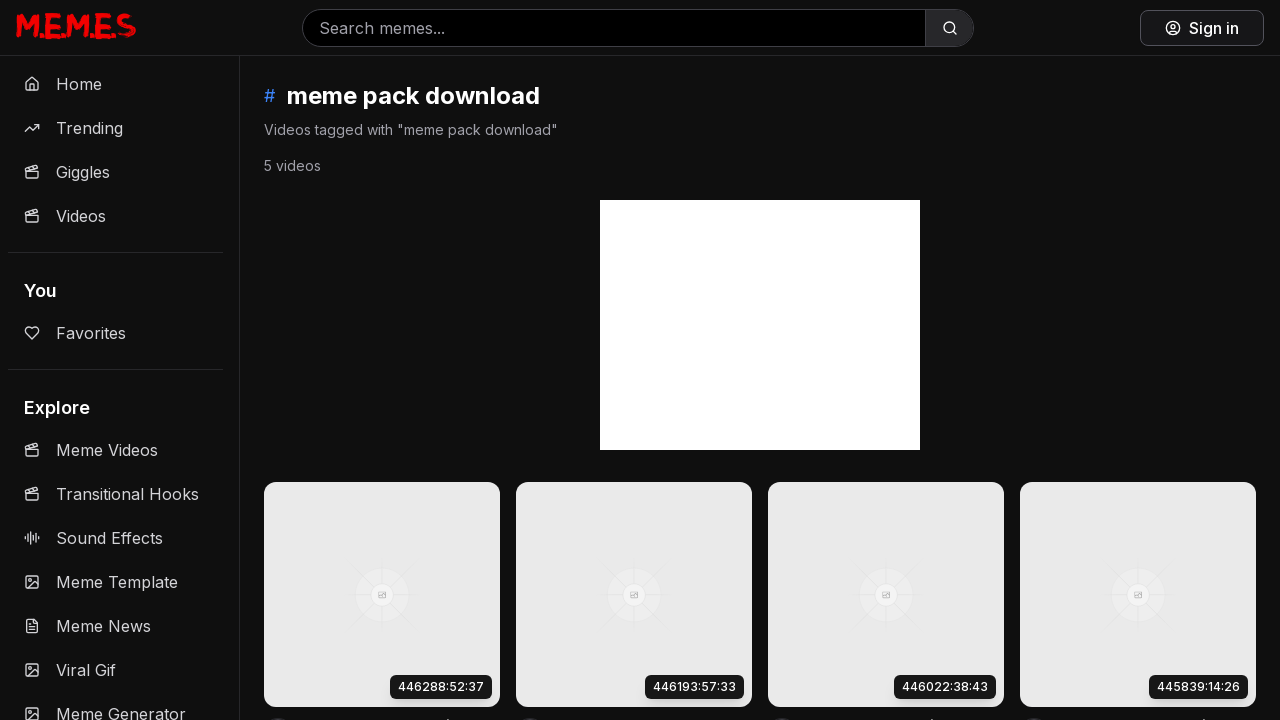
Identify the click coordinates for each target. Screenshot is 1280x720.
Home (63, 84)
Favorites (75, 333)
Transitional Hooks (111, 494)
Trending (73, 128)
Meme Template (101, 582)
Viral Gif (70, 670)
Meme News (87, 626)
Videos (65, 216)
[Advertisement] (760, 325)
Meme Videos (91, 450)
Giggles (67, 172)
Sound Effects (93, 538)
